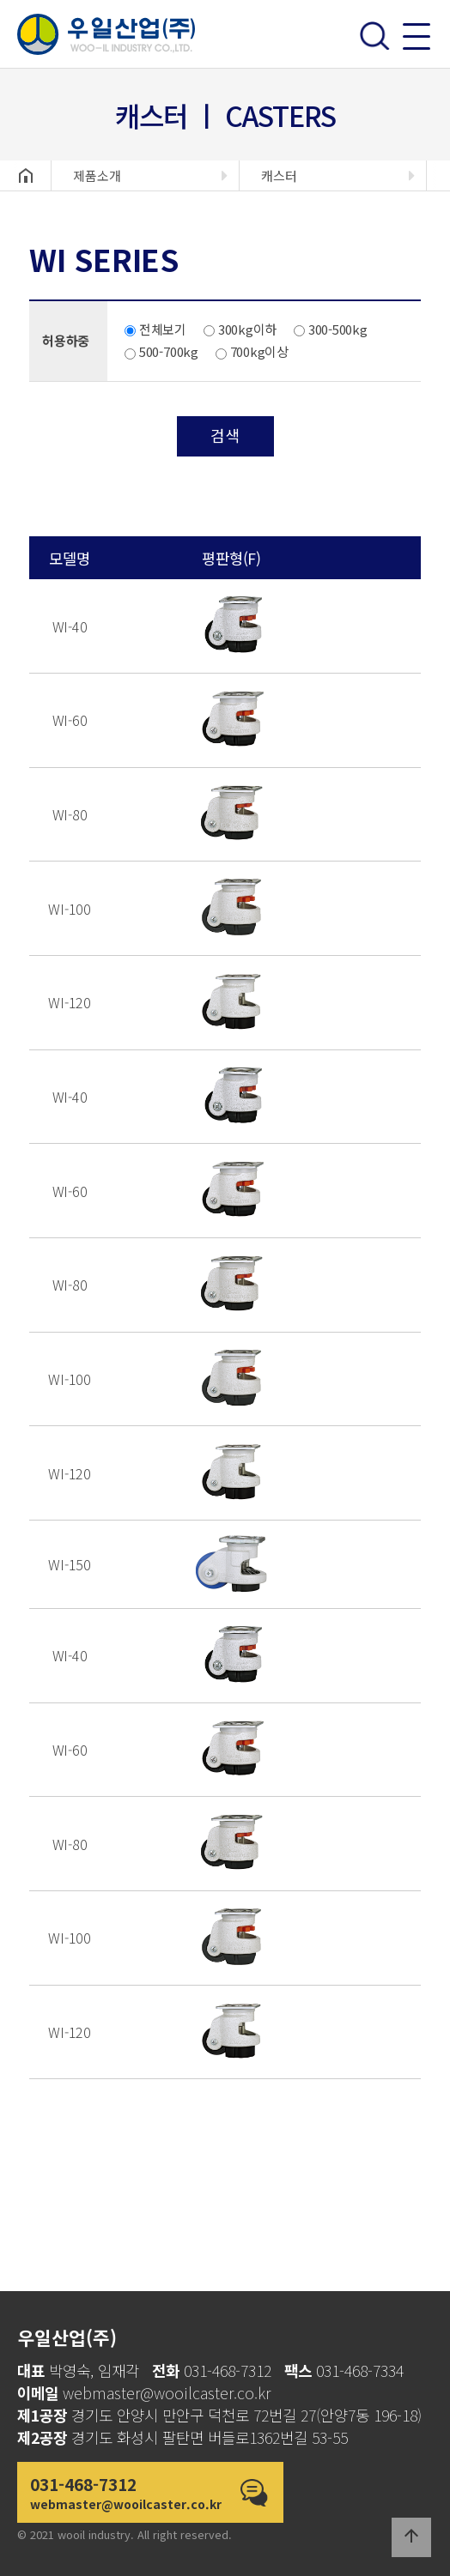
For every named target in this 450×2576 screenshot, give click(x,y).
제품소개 (97, 175)
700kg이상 (252, 351)
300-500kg (331, 329)
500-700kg (161, 351)
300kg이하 (240, 329)
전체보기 (155, 329)
